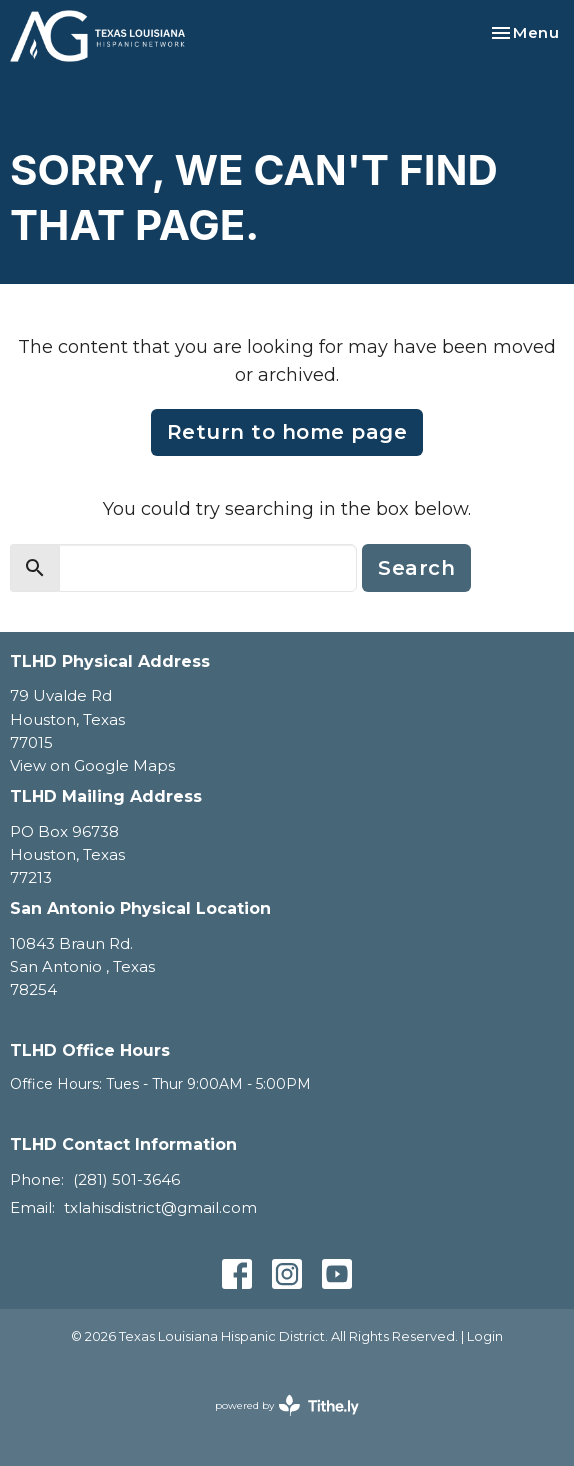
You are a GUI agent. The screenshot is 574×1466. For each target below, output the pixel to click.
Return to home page (287, 432)
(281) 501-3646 (126, 1179)
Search (416, 568)
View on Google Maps (92, 765)
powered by (287, 1405)
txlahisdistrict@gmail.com (160, 1207)
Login (485, 1336)
